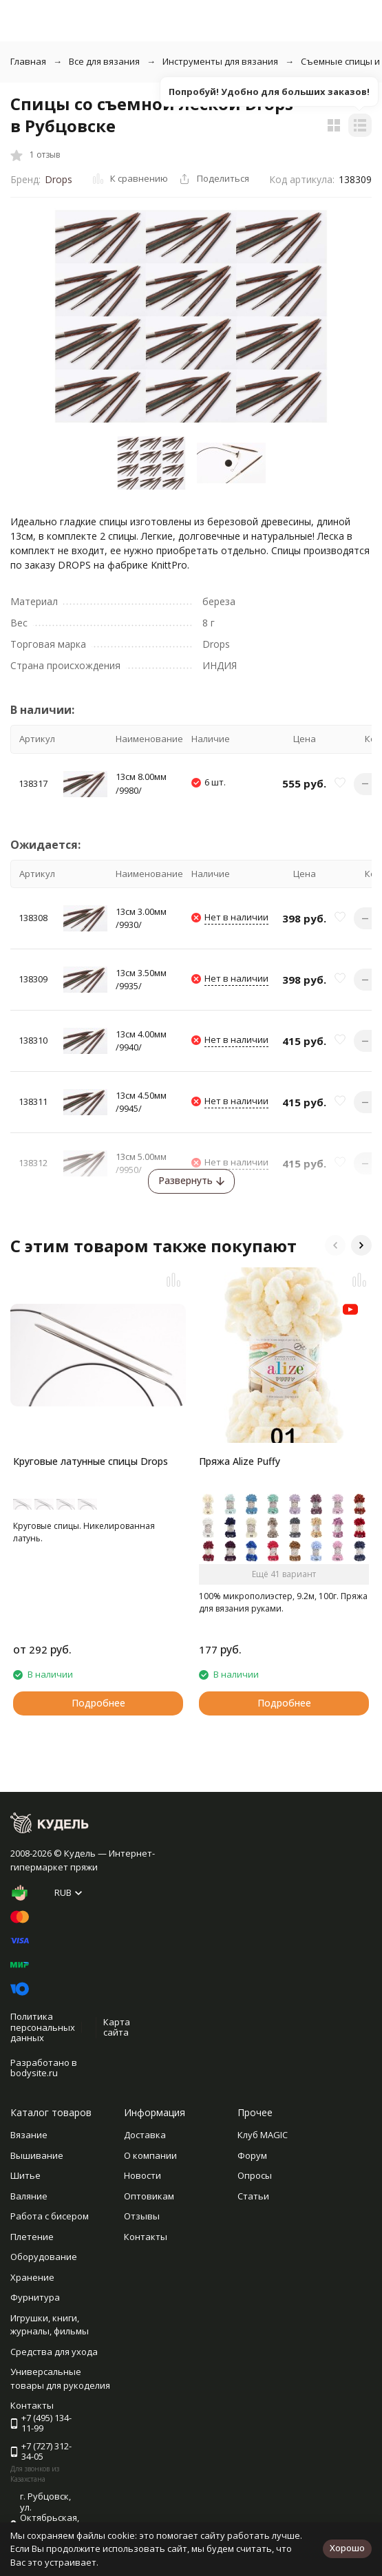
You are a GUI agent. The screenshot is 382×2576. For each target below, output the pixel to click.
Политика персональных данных (42, 2027)
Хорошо (347, 2548)
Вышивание (36, 2155)
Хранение (32, 2277)
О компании (150, 2155)
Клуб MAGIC (262, 2135)
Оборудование (43, 2256)
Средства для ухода (54, 2351)
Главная (28, 61)
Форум (252, 2155)
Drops (58, 179)
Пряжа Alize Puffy (239, 1461)
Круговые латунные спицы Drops (90, 1461)
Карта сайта (116, 2027)
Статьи (253, 2196)
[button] (335, 1245)
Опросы (254, 2175)
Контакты (145, 2236)
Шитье (25, 2175)
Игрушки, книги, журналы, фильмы (49, 2325)
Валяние (28, 2196)
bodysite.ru (34, 2073)
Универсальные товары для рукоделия (60, 2378)
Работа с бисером (49, 2216)
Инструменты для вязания (220, 61)
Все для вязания (104, 61)
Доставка (145, 2135)
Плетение (32, 2236)
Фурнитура (35, 2297)
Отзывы (142, 2216)
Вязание (28, 2135)
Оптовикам (149, 2196)
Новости (142, 2175)
